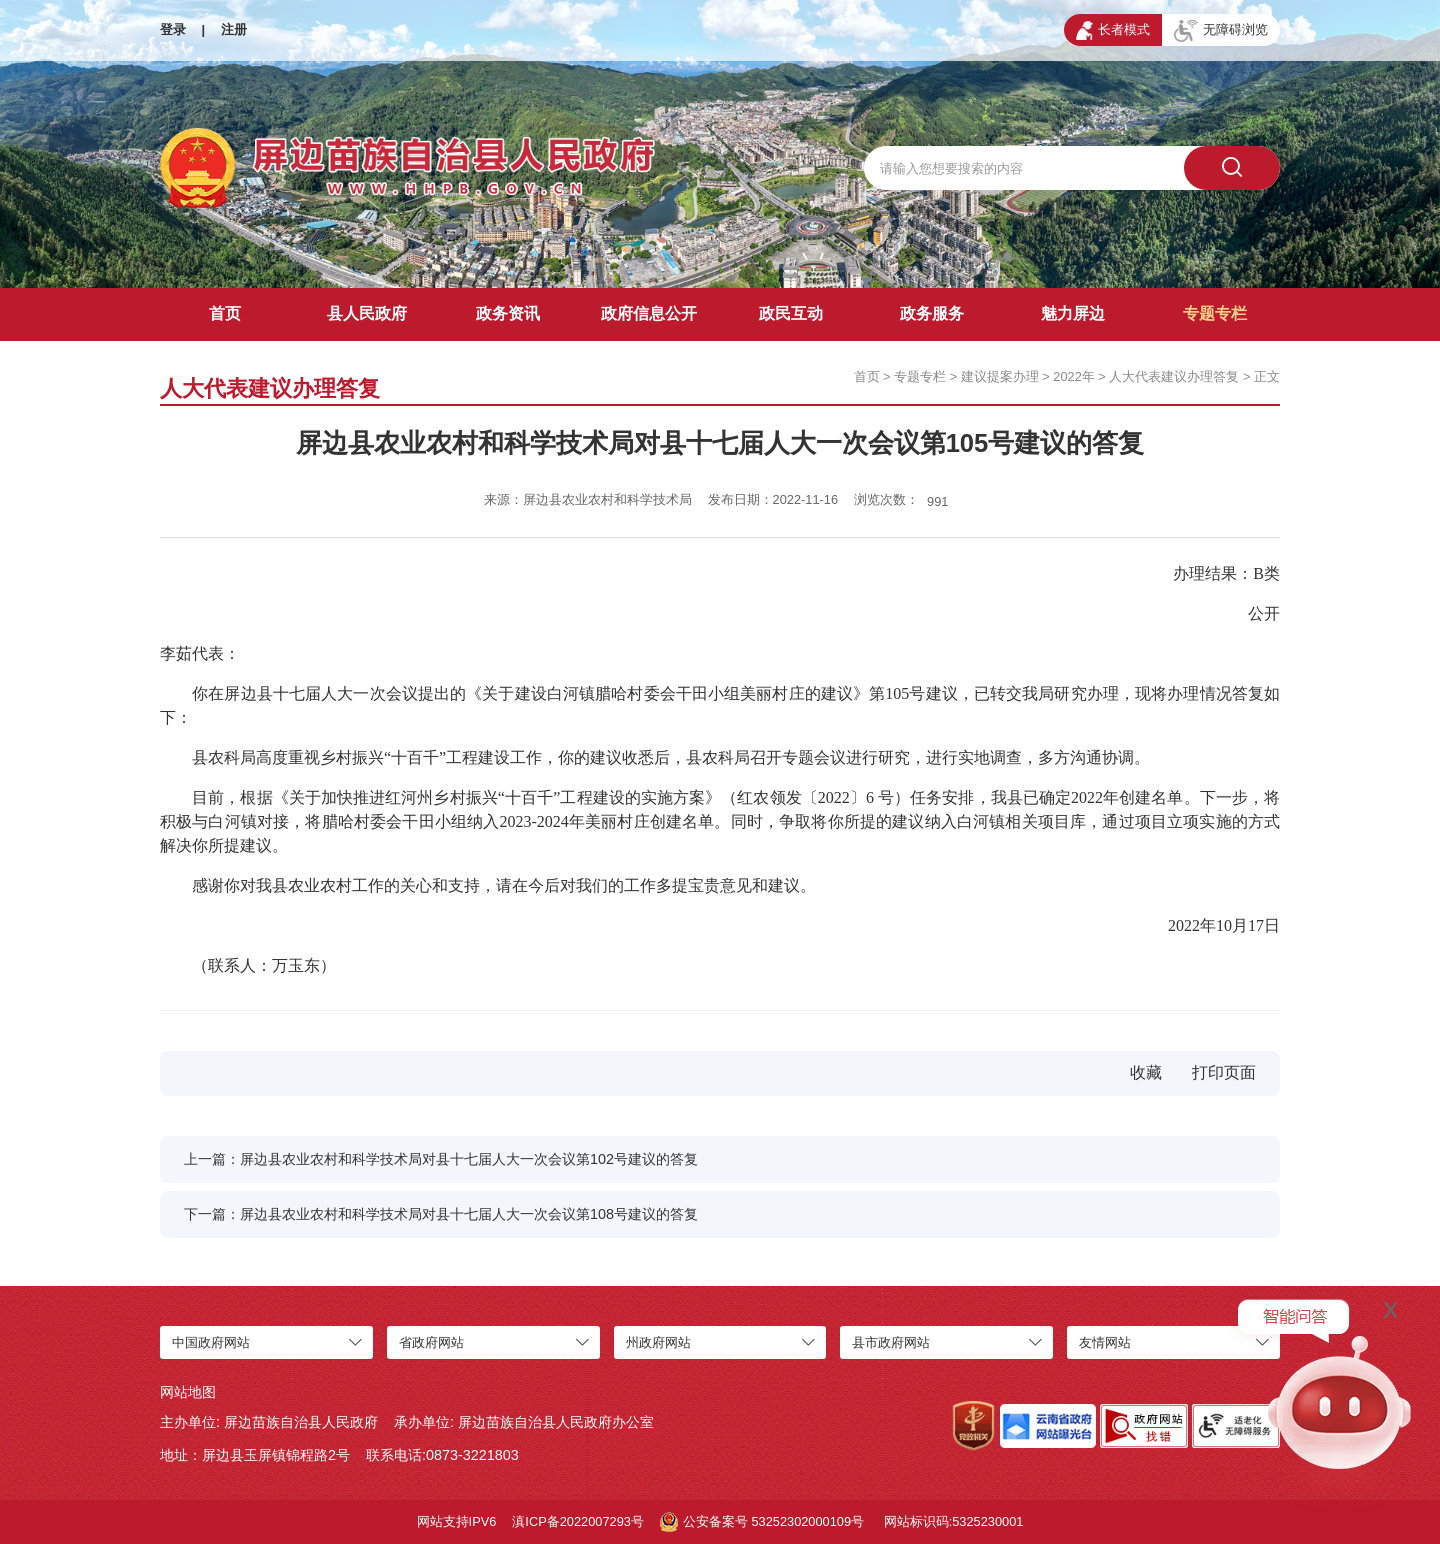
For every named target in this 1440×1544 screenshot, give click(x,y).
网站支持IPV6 (457, 1521)
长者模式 (1113, 30)
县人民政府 (367, 313)
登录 (173, 29)
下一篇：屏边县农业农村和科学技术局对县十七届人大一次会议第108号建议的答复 (441, 1214)
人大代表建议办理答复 (1174, 376)
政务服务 (932, 313)
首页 (225, 313)
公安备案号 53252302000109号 (762, 1522)
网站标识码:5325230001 (954, 1521)
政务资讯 (508, 313)
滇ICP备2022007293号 (578, 1521)
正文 (1267, 376)
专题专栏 (1215, 313)
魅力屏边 (1073, 313)
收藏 (1146, 1072)
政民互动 (791, 313)
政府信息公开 (649, 313)
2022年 (1073, 376)
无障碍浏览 (1221, 31)
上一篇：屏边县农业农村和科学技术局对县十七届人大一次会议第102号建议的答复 (441, 1159)
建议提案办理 (1000, 376)
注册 (234, 29)
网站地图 (188, 1392)
